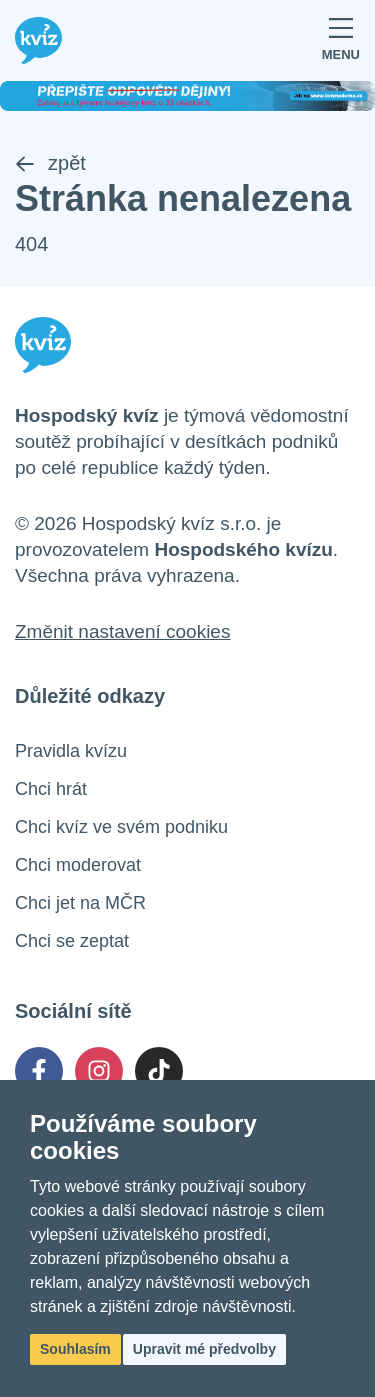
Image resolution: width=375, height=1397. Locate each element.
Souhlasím (75, 1349)
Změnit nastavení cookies (122, 631)
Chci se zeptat (72, 941)
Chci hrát (51, 789)
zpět (50, 163)
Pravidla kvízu (71, 751)
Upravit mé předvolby (204, 1349)
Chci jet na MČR (80, 903)
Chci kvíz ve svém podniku (121, 827)
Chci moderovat (78, 865)
